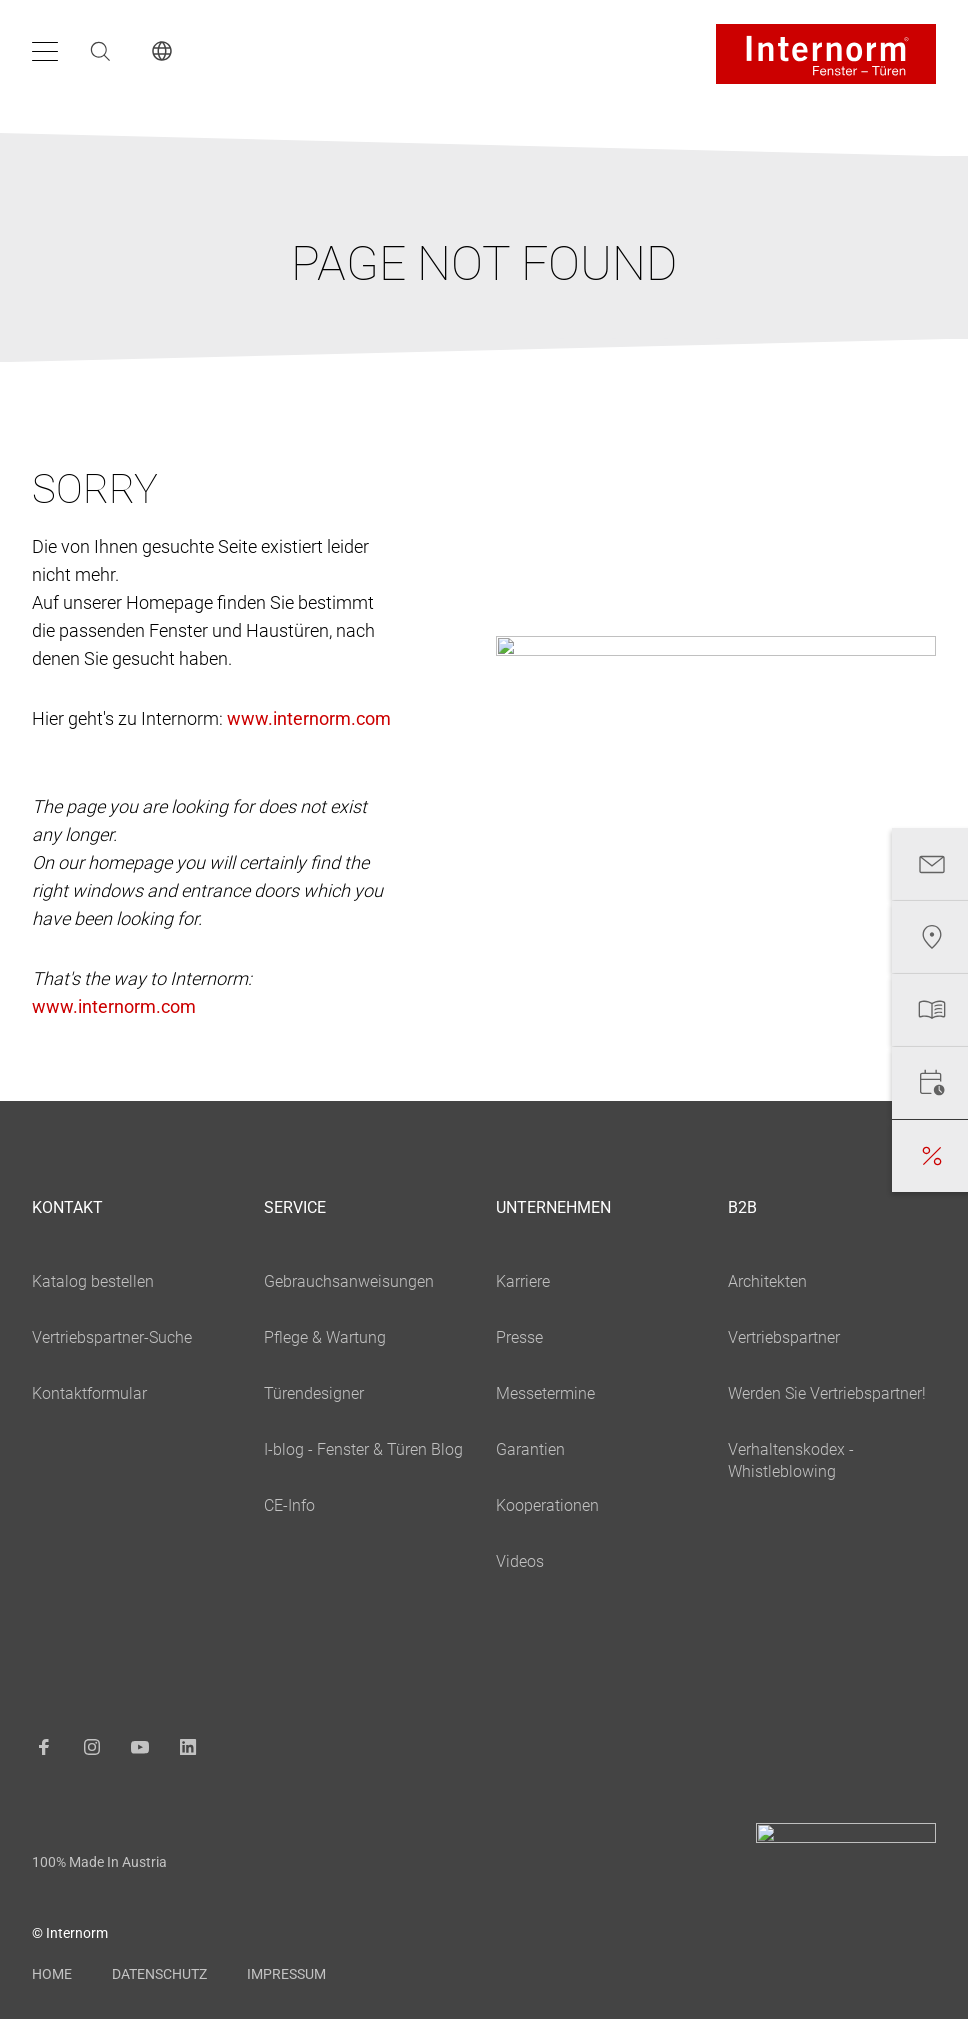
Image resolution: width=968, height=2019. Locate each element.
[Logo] (826, 54)
